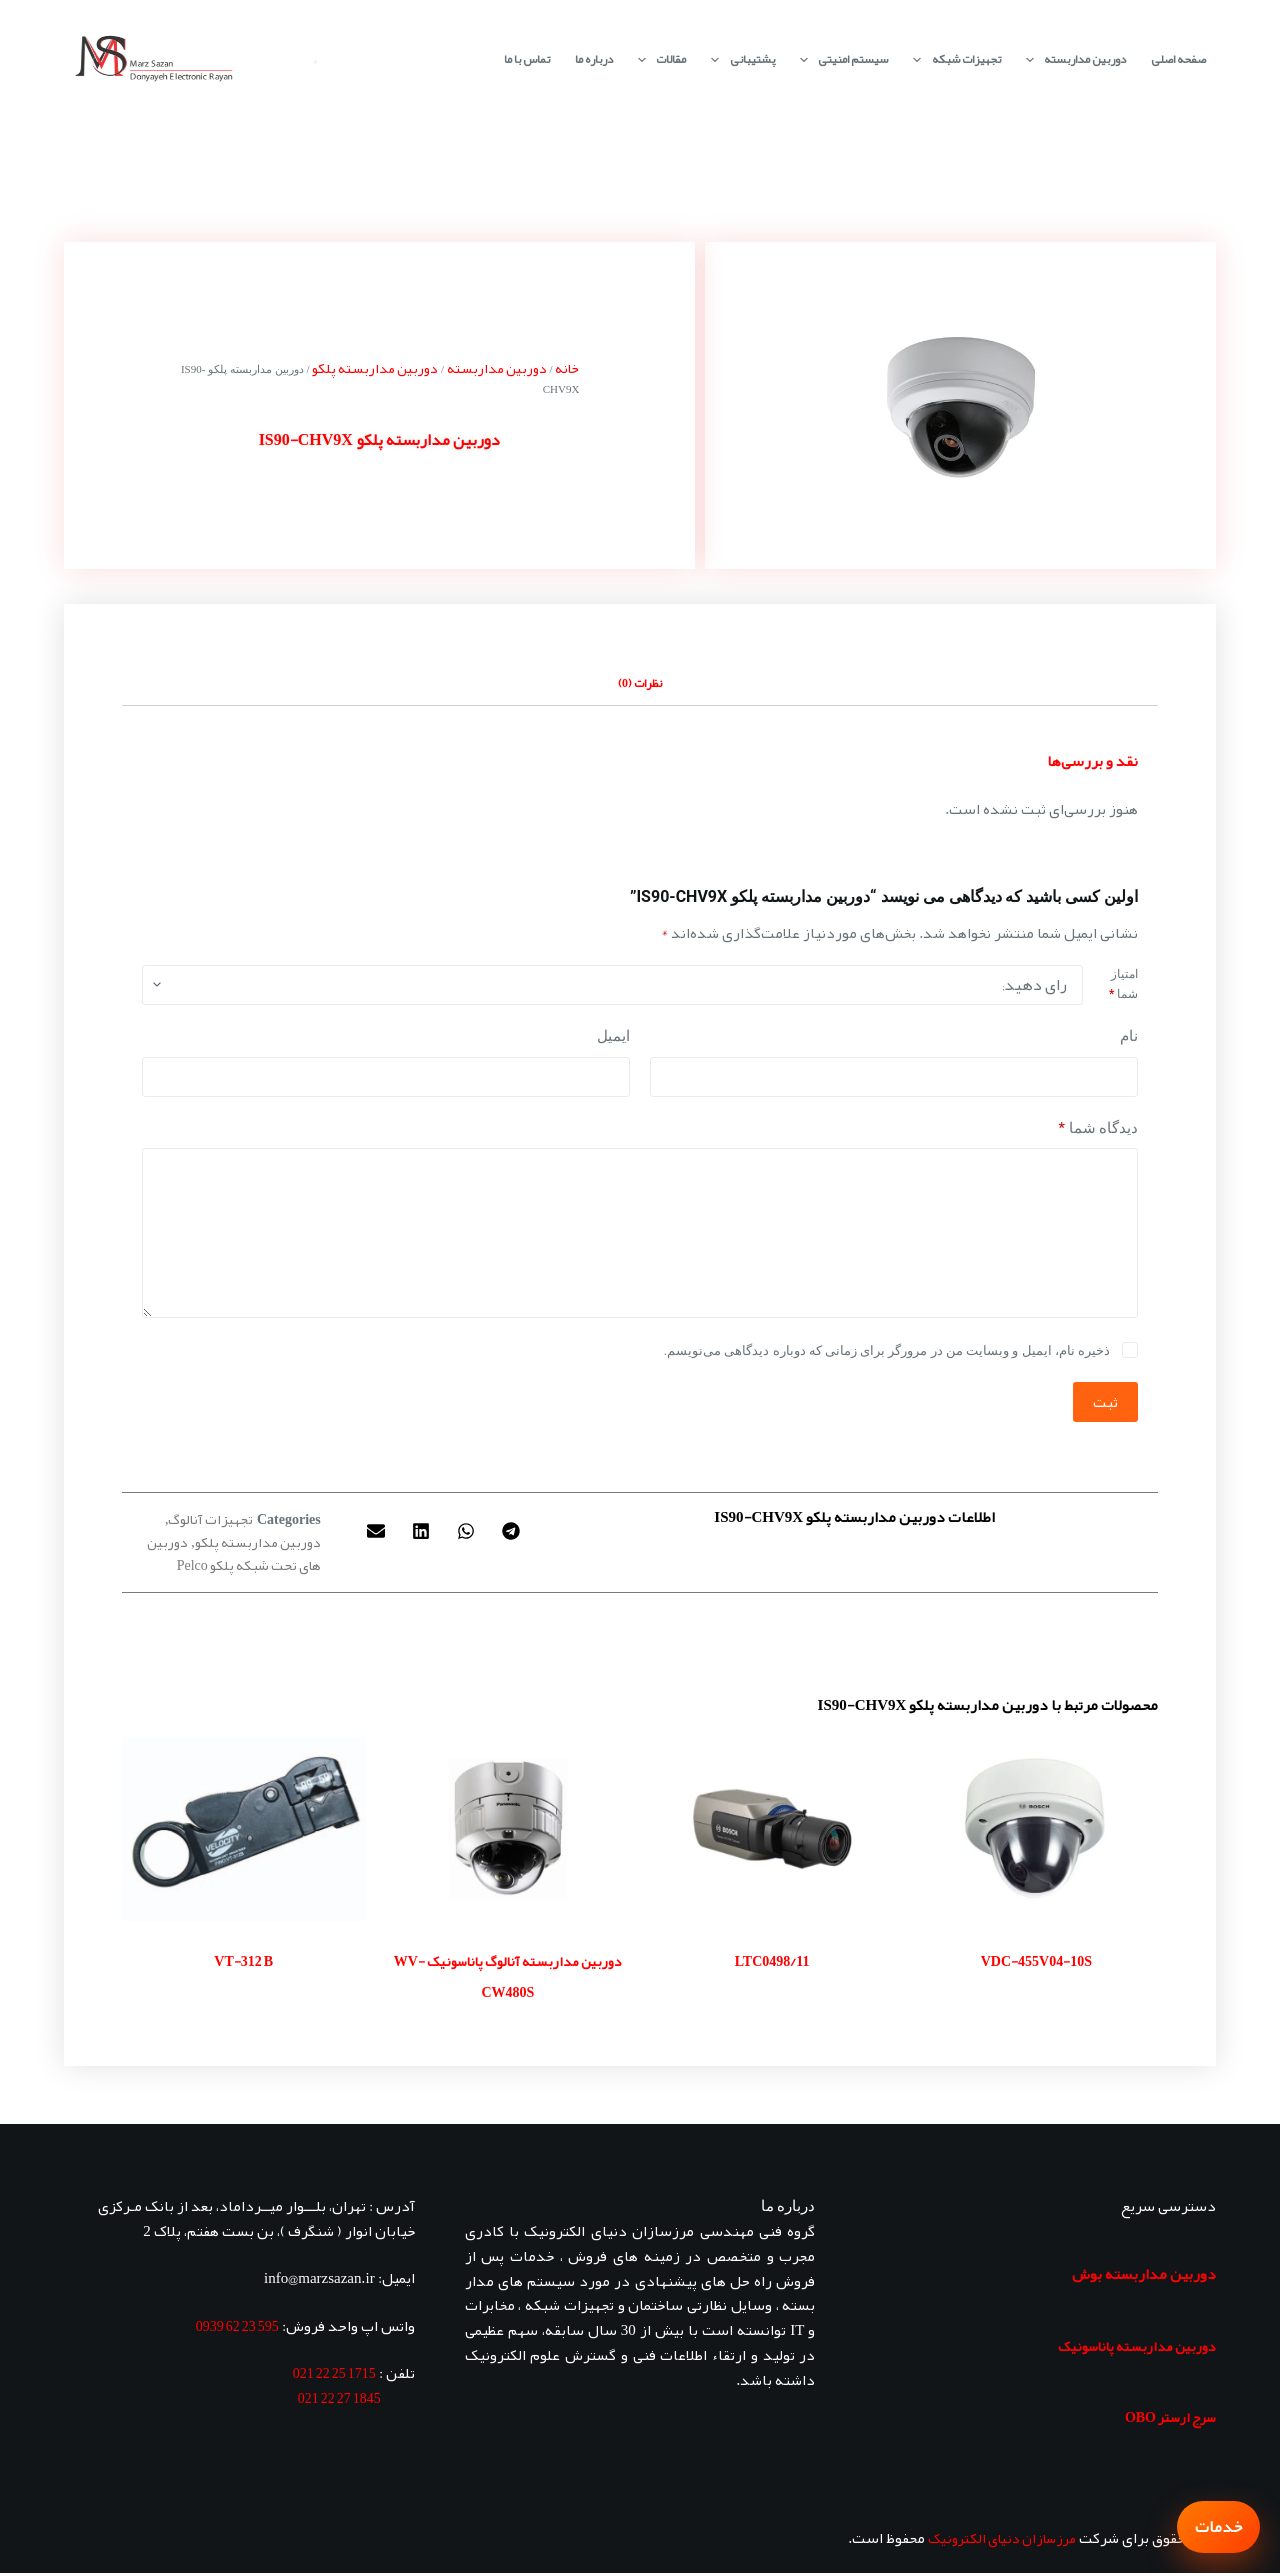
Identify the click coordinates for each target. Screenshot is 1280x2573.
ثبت (1105, 1402)
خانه (567, 368)
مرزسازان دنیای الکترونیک (1002, 2538)
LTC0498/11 (772, 1961)
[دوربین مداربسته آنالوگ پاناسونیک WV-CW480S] (508, 1828)
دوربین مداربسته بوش (1144, 2274)
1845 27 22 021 (339, 2398)
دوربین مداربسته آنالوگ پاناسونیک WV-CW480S (508, 1977)
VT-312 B (243, 1961)
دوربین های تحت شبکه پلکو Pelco (234, 1553)
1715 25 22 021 (334, 2373)
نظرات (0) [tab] (640, 683)
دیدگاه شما (1098, 1128)
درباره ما (594, 59)
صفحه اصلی (1178, 59)
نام (1129, 1036)
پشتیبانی (738, 59)
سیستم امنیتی (840, 59)
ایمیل (613, 1036)
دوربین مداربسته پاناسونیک (1137, 2346)
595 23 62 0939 (237, 2326)
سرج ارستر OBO (1170, 2417)
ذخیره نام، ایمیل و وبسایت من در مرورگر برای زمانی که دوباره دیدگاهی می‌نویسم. (887, 1350)
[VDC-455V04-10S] (1036, 1828)
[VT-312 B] (244, 1828)
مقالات (658, 59)
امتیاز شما (1123, 984)
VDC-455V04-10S (1036, 1961)
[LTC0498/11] (772, 1828)
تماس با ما (527, 59)
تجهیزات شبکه (952, 59)
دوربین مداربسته (1072, 59)
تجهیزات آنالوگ (210, 1519)
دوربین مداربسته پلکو (375, 368)
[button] (510, 1530)
